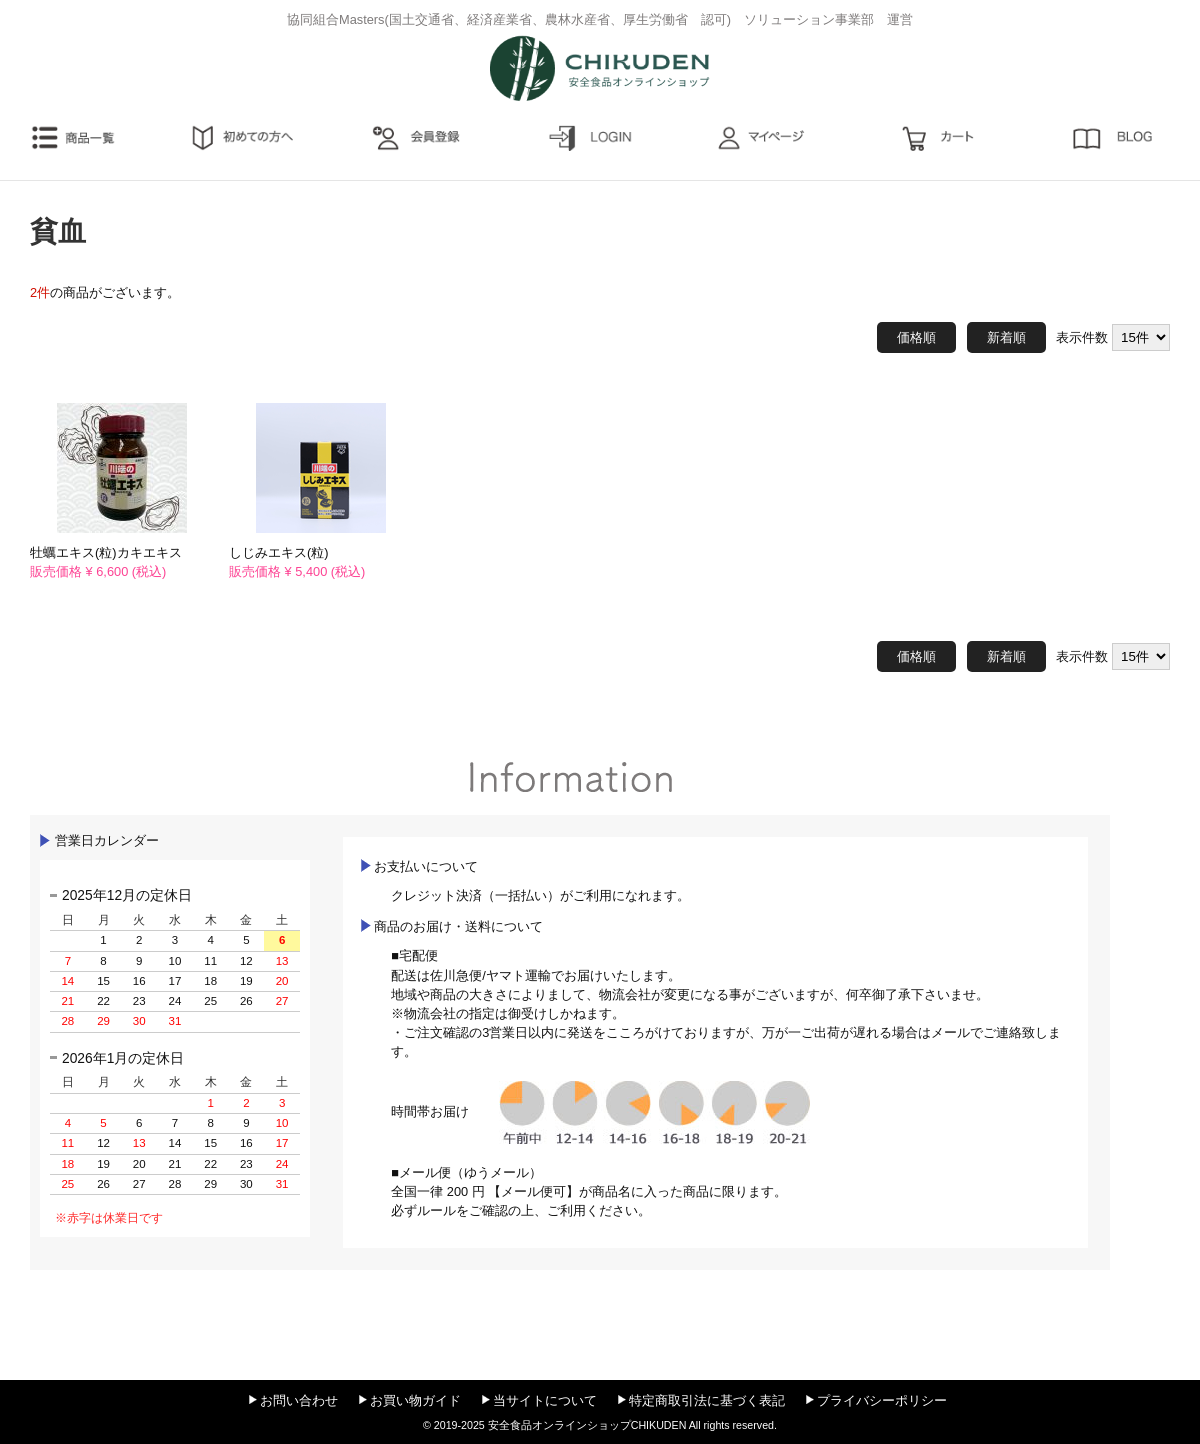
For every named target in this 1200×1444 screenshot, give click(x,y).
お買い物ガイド (415, 1400)
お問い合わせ (299, 1400)
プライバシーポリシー (882, 1400)
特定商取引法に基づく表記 (707, 1400)
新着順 (1006, 337)
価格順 (916, 337)
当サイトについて (545, 1400)
